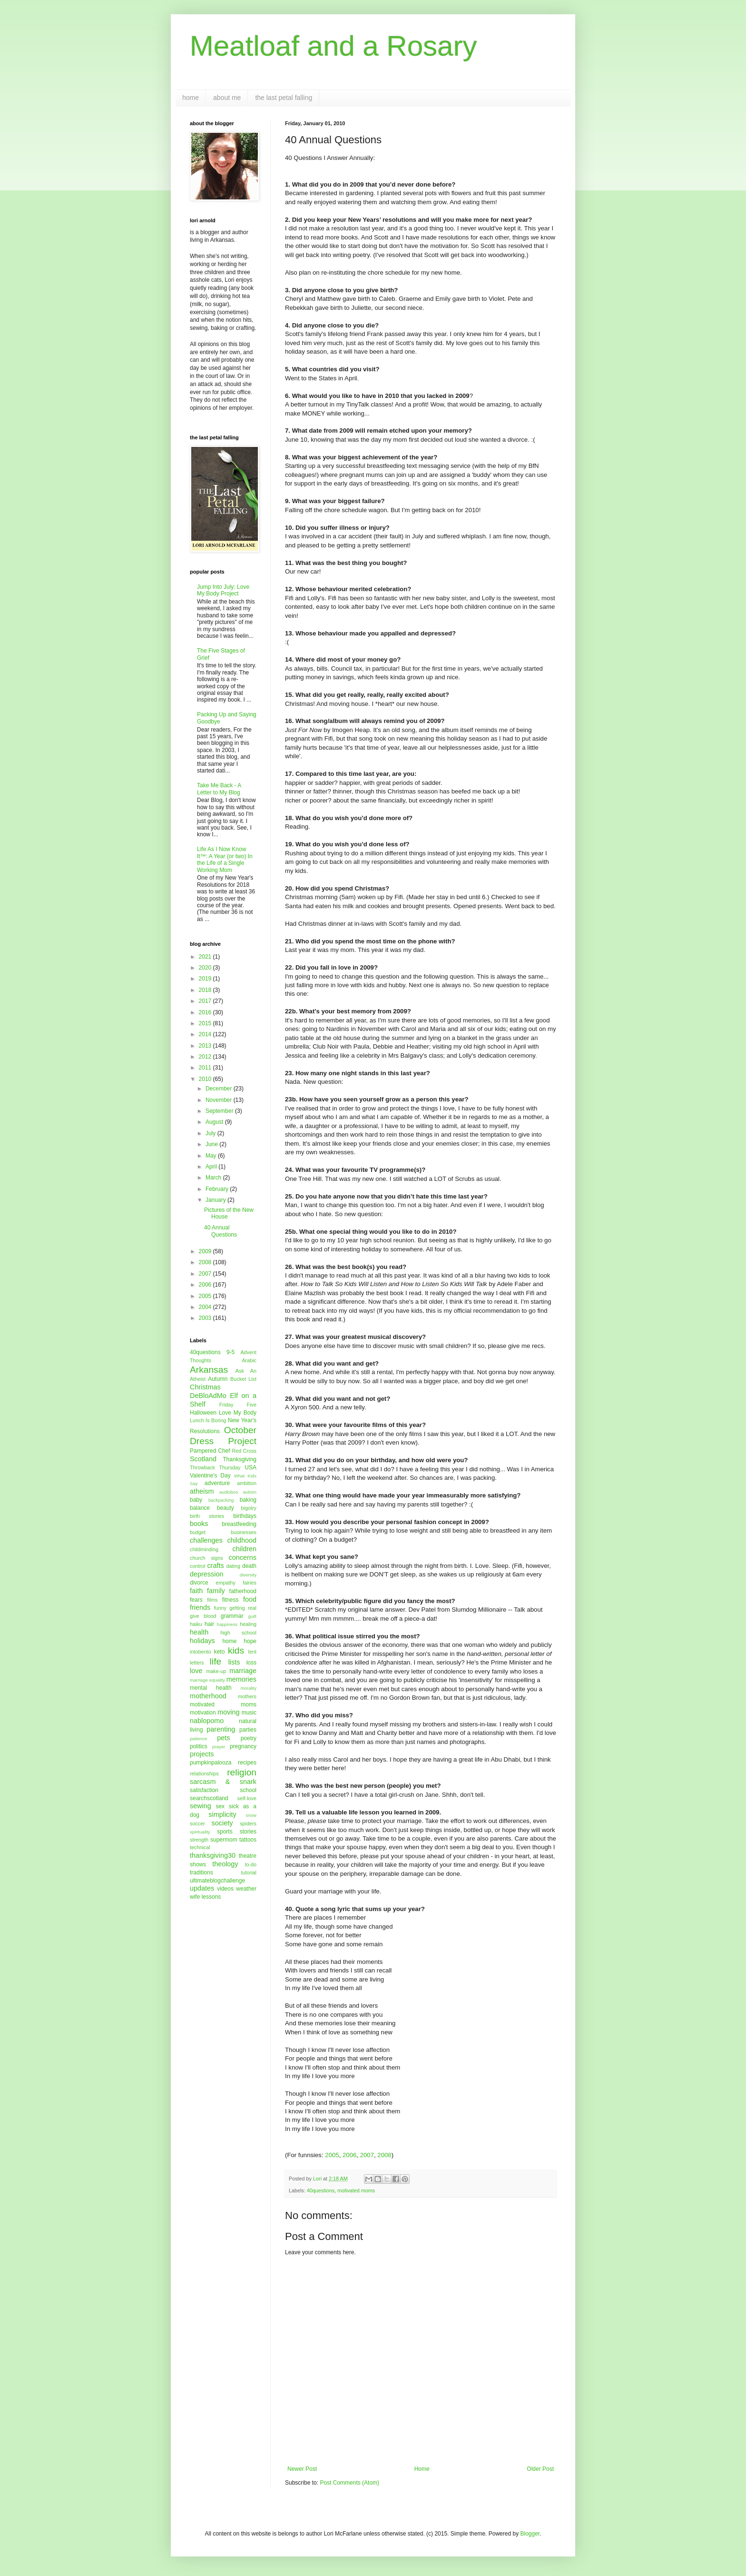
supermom (223, 1839)
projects (202, 1754)
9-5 (230, 1352)
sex (220, 1806)
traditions (201, 1872)
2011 (206, 1067)
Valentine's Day (210, 1475)
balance (200, 1508)
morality (248, 1688)
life (216, 1661)
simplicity (222, 1814)
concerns (242, 1557)
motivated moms (356, 2190)
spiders (248, 1823)
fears (196, 1599)
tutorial (248, 1872)
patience (198, 1738)
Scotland (203, 1459)
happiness (227, 1624)
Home (422, 2469)
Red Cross (244, 1451)
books (199, 1523)
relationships (204, 1773)
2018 (206, 990)
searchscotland (209, 1798)
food (249, 1599)
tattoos (247, 1839)
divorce (199, 1582)
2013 (206, 1045)
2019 (206, 978)
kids (236, 1650)
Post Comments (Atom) (349, 2482)
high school (238, 1632)
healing (248, 1624)
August (215, 1122)
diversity (248, 1574)
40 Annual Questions (220, 1231)
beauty (225, 1508)
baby (196, 1499)
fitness (230, 1599)
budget (198, 1532)
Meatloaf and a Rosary (333, 46)
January (216, 1200)
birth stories (207, 1516)
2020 (206, 967)
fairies (249, 1582)
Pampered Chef (210, 1450)
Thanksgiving (239, 1459)
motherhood (208, 1696)
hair (209, 1624)
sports (225, 1831)
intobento (200, 1652)
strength (199, 1840)
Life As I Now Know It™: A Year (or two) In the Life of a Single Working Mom (225, 859)
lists (234, 1662)
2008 (384, 2155)
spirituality (200, 1831)
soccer (197, 1823)
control (197, 1566)
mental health (211, 1687)
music (249, 1712)
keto (219, 1651)
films (212, 1600)
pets (223, 1738)
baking (248, 1499)
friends (200, 1607)
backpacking (221, 1500)
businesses (243, 1532)
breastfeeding (239, 1524)
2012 (206, 1056)
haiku (196, 1624)
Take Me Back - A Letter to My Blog (219, 788)
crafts (215, 1565)
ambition (246, 1483)
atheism (202, 1491)
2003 (206, 1318)
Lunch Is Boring (208, 1420)
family (216, 1591)
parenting (220, 1729)
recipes (247, 1762)
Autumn (217, 1379)
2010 (206, 1079)
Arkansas (209, 1370)
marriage (242, 1670)
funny (220, 1608)
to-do (250, 1864)
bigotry (248, 1508)
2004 (206, 1307)
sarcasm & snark (223, 1781)
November (220, 1100)
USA (250, 1467)
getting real (242, 1608)
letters (197, 1662)
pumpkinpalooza (210, 1762)
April (212, 1166)
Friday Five (237, 1404)
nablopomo (207, 1720)
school (248, 1790)
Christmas (205, 1387)
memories (241, 1679)
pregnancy (243, 1746)
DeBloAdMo (208, 1395)
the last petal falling (283, 97)
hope (250, 1641)
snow (251, 1815)
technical (200, 1847)
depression (206, 1574)
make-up (216, 1671)
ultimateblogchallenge (217, 1880)
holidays (202, 1641)
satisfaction (204, 1790)
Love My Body (237, 1412)
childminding (204, 1549)
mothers (247, 1696)
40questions (320, 2190)
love (196, 1670)
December (220, 1088)
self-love (246, 1798)
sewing (200, 1806)
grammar (232, 1616)
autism (249, 1492)
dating (233, 1566)
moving (228, 1712)
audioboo (228, 1492)
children (244, 1549)
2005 (332, 2155)
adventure (217, 1483)
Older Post (540, 2469)
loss (251, 1662)
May (212, 1155)
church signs (206, 1558)
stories (248, 1831)
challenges (206, 1540)
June (212, 1144)
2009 (206, 1251)
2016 (206, 1012)
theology (225, 1864)
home (190, 97)
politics (198, 1746)
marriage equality (207, 1680)
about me (227, 97)
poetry (248, 1738)
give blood (203, 1616)
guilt (252, 1616)
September (220, 1111)
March (214, 1177)
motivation (203, 1712)
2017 (206, 1001)
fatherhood (242, 1591)
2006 (349, 2155)
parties (247, 1729)
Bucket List (243, 1379)
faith (196, 1591)
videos (225, 1888)
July (211, 1133)
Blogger (530, 2533)
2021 (206, 956)
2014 (206, 1034)
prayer (218, 1746)
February (218, 1189)
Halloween (203, 1412)
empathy (225, 1582)
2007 (367, 2155)
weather (246, 1888)
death (249, 1566)
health (199, 1632)
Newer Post (302, 2469)
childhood (241, 1540)
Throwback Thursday (215, 1467)
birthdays (244, 1516)
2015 (206, 1023)
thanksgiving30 (213, 1855)
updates (202, 1888)
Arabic (249, 1360)
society (222, 1823)
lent (252, 1652)
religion (241, 1772)
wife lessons (205, 1896)
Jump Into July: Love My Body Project (223, 590)
